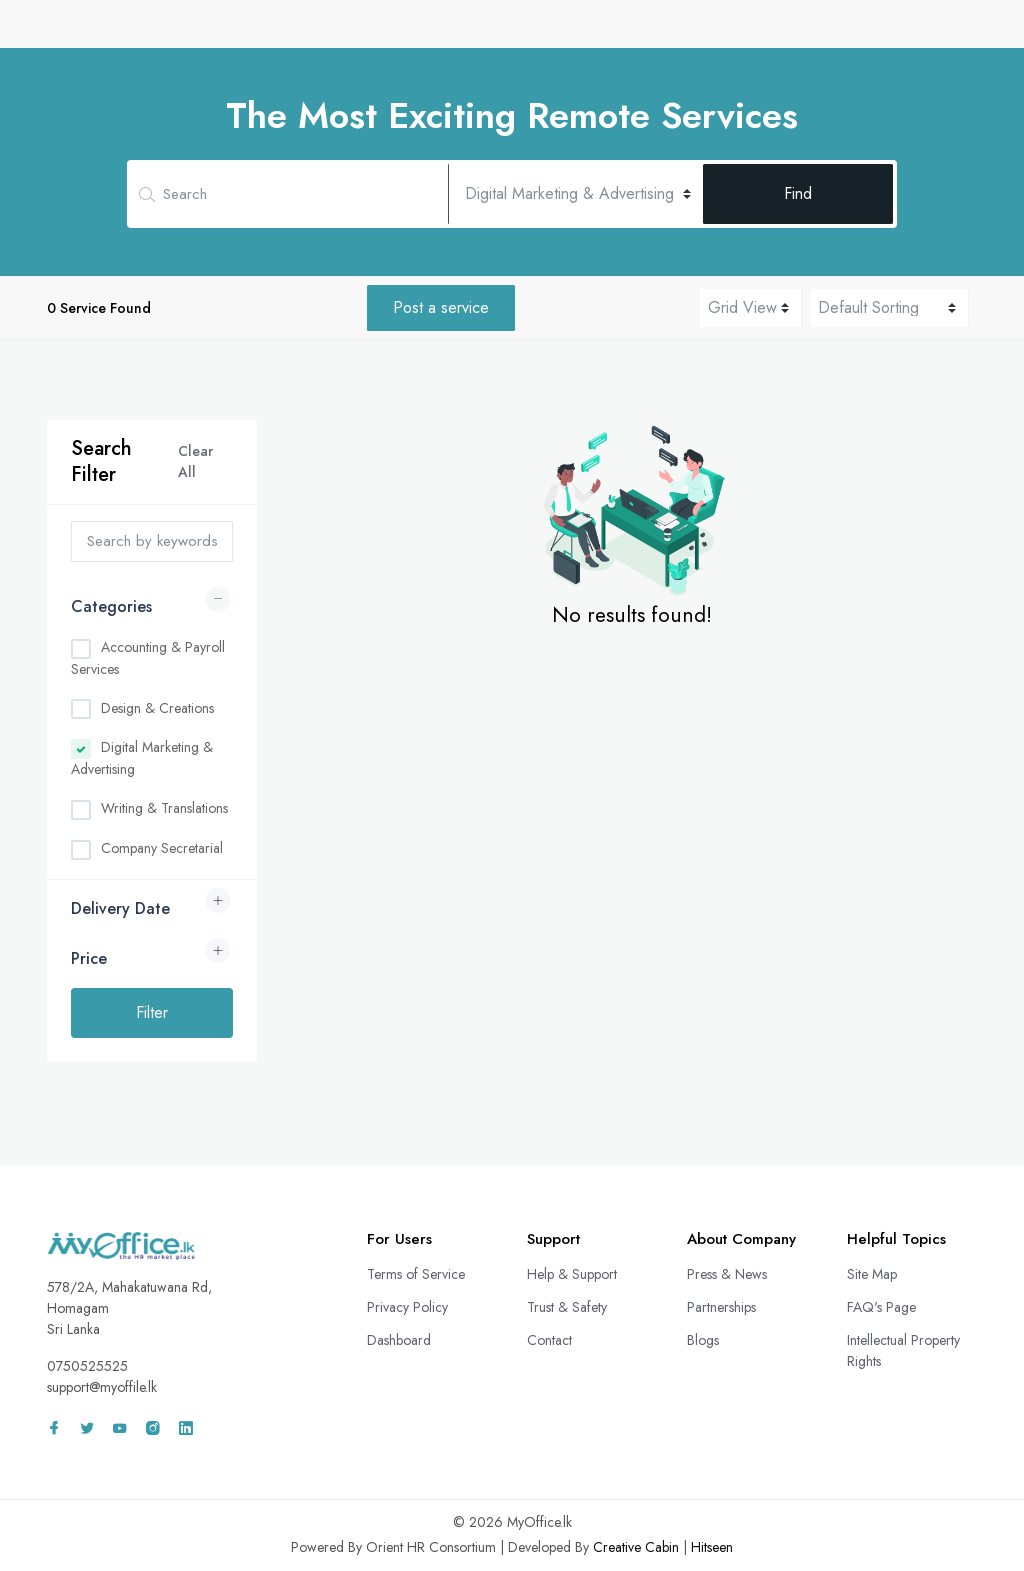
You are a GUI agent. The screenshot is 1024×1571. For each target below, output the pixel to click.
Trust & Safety (567, 1307)
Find (798, 193)
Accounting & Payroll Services (148, 658)
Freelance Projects (704, 33)
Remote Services (556, 33)
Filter (152, 1012)
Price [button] (89, 958)
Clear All (195, 461)
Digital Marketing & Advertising (142, 758)
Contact (549, 1340)
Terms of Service (416, 1274)
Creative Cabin (636, 1547)
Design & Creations (157, 708)
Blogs (703, 1340)
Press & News (727, 1274)
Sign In (926, 33)
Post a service (441, 307)
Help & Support (572, 1274)
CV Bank (442, 33)
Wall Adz (828, 33)
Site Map (872, 1274)
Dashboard (399, 1340)
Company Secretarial (162, 848)
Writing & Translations (164, 808)
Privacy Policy (407, 1307)
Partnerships (721, 1307)
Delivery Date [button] (120, 908)
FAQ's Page (881, 1307)
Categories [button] (111, 606)
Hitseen (712, 1547)
